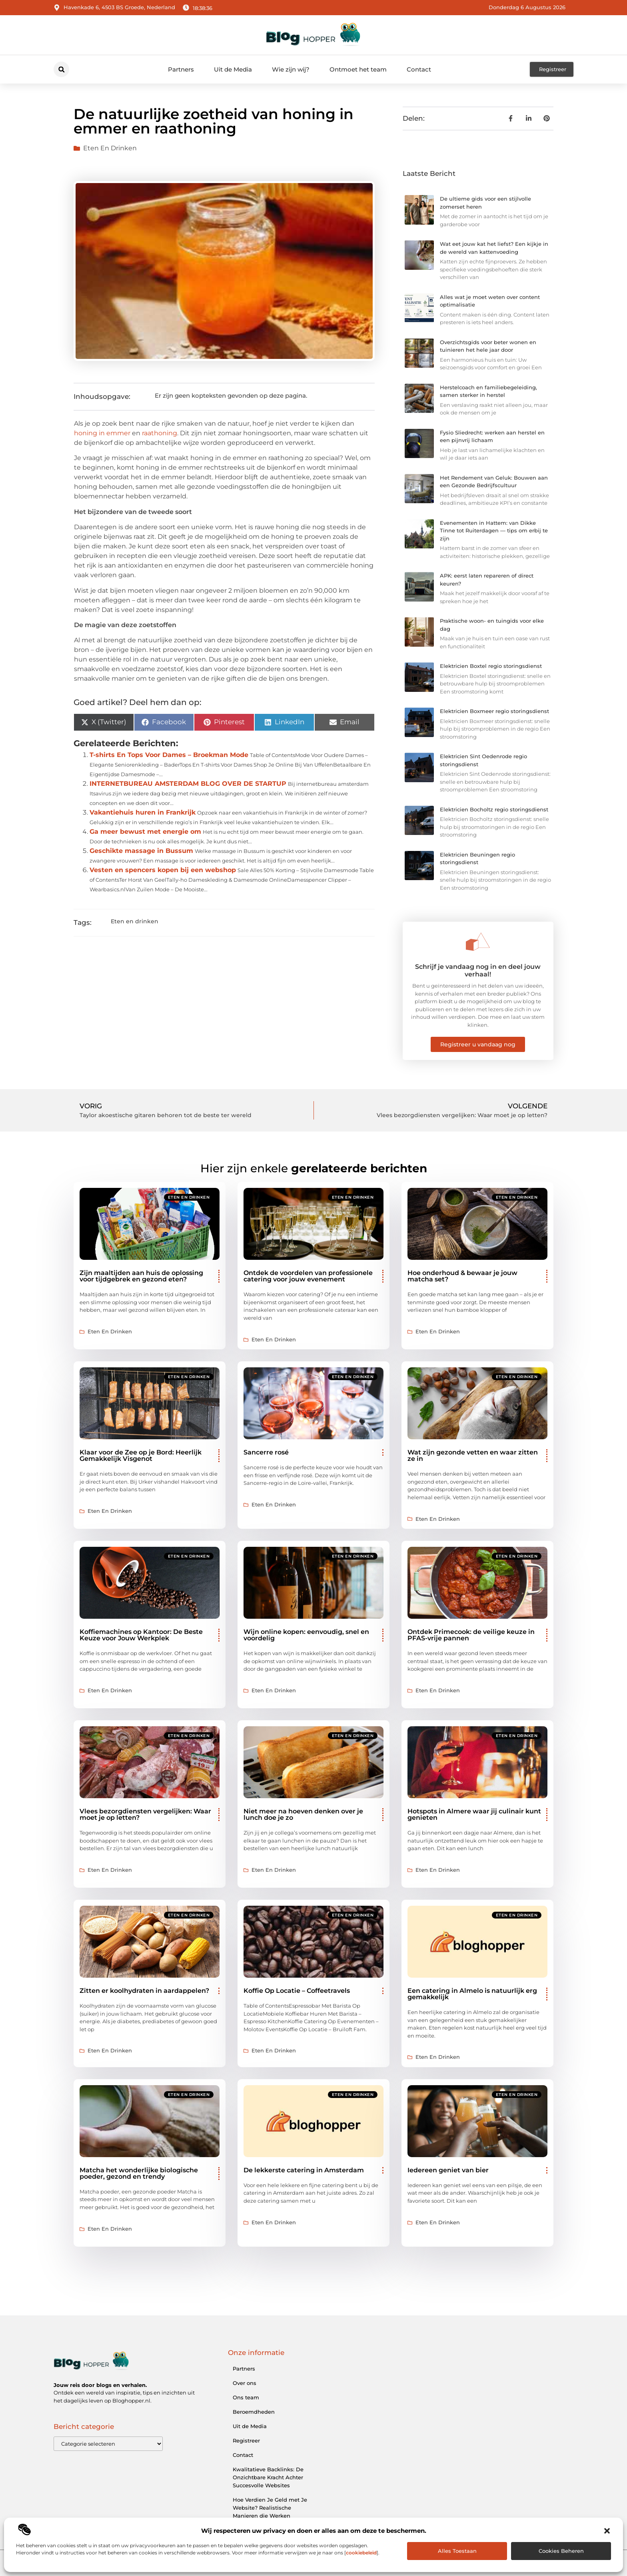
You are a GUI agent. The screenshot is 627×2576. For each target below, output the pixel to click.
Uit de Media (233, 69)
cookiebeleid (361, 2553)
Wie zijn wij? (291, 69)
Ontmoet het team (358, 69)
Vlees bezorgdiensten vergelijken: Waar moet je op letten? (145, 1814)
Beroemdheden (254, 2412)
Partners (181, 69)
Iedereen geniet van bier (448, 2170)
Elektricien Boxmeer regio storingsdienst (494, 711)
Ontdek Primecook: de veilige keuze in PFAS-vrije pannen (471, 1635)
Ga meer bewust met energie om (145, 831)
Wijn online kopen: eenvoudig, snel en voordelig (306, 1635)
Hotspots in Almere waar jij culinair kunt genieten (474, 1814)
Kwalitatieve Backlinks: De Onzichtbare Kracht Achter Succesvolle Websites (268, 2477)
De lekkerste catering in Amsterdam (304, 2170)
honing (86, 433)
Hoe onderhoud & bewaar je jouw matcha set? (462, 1276)
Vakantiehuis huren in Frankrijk (143, 812)
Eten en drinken (110, 148)
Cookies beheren (561, 2551)
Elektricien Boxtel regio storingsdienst (491, 666)
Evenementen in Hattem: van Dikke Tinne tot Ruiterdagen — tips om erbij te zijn (494, 531)
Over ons (244, 2383)
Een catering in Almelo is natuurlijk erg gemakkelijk (472, 1994)
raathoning (159, 433)
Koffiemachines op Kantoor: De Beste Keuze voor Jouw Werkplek (141, 1635)
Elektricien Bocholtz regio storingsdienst (494, 809)
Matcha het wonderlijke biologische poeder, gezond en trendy (139, 2173)
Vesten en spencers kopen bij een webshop (163, 870)
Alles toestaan (457, 2551)
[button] (607, 2531)
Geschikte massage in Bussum (141, 851)
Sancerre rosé (266, 1452)
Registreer (246, 2440)
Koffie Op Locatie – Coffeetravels (297, 1990)
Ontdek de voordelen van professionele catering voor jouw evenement (308, 1276)
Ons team (246, 2397)
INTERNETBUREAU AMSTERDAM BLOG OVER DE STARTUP (188, 783)
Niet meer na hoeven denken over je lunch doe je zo (303, 1814)
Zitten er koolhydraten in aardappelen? (144, 1990)
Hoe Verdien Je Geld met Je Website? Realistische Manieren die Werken (270, 2507)
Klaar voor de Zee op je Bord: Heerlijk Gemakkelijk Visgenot (141, 1455)
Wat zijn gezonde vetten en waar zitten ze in (472, 1455)
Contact (419, 69)
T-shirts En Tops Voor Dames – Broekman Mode (169, 755)
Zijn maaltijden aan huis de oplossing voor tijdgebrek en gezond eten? (141, 1276)
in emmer (114, 433)
